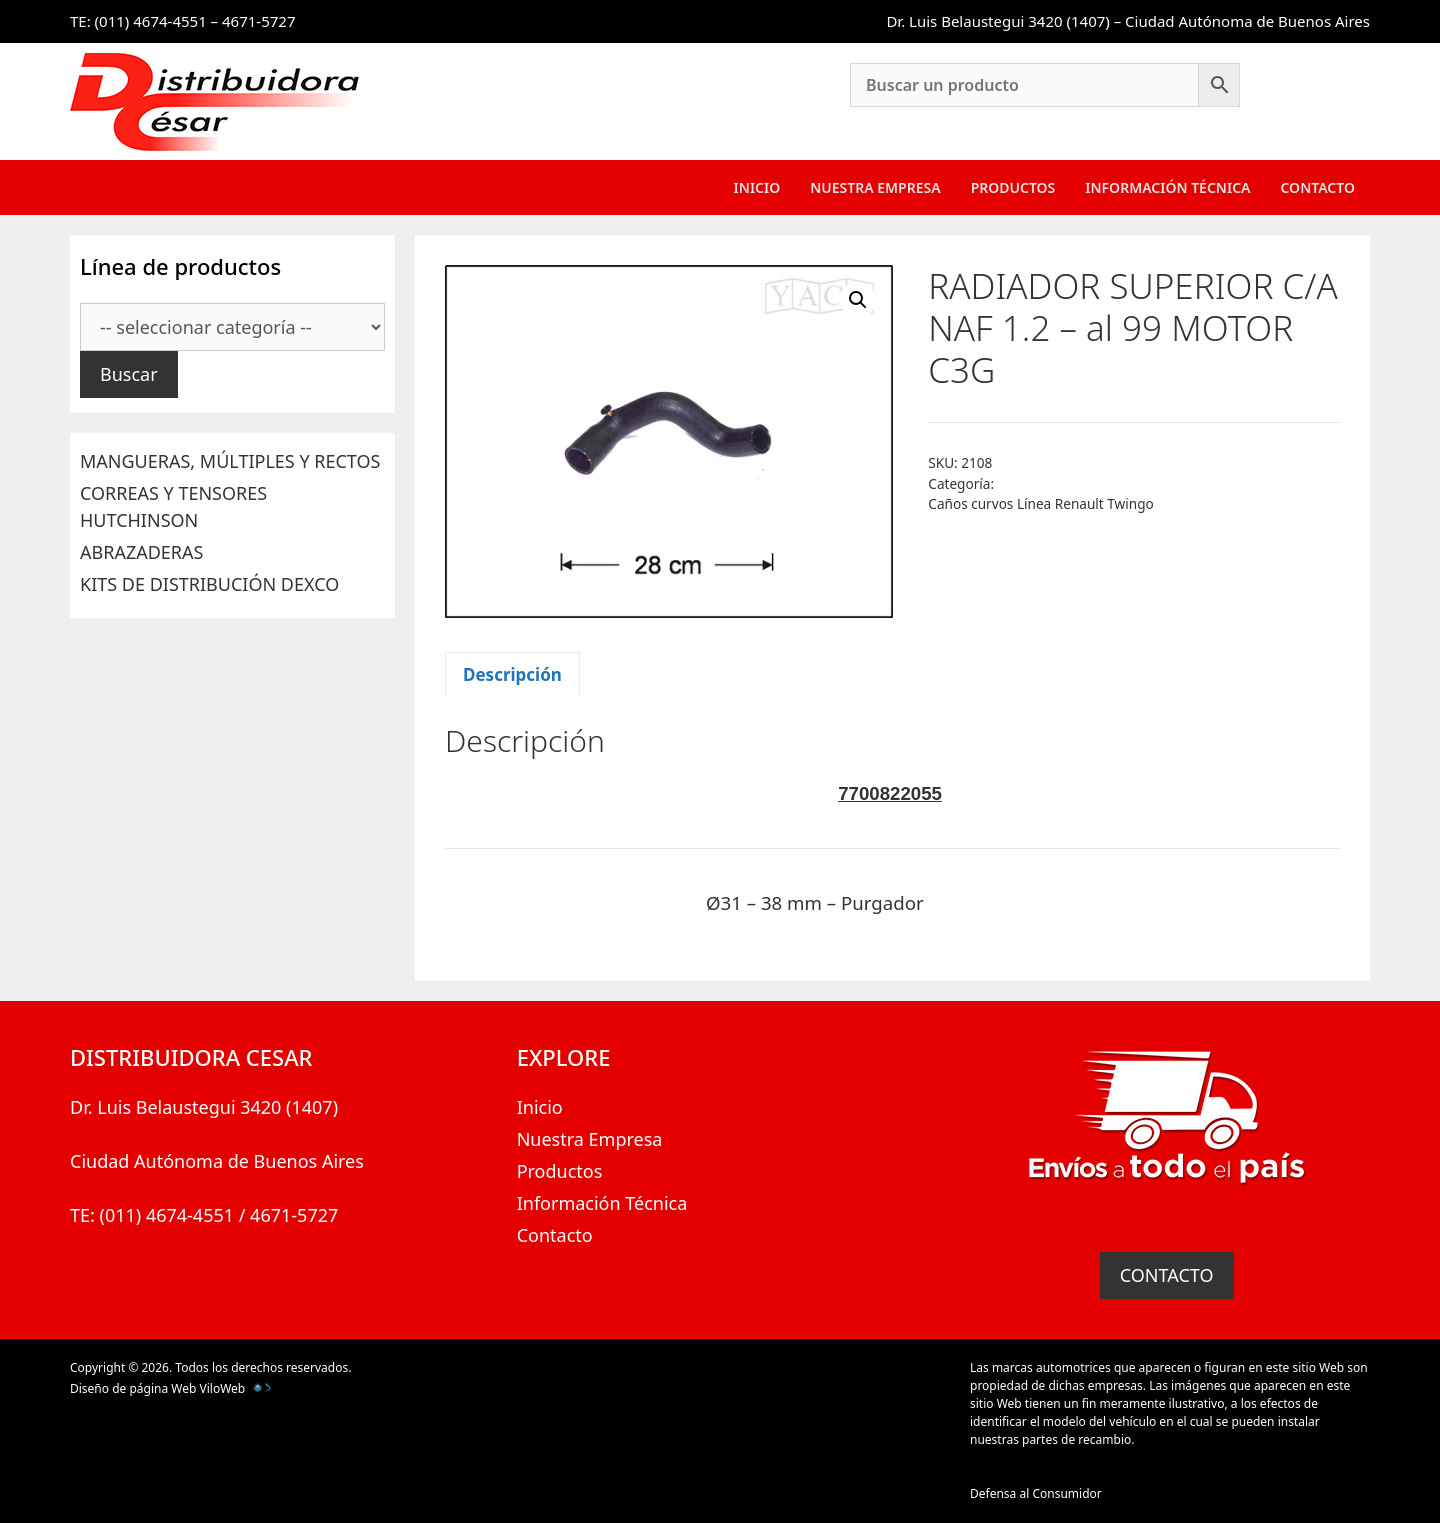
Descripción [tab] (512, 674)
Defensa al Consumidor (1036, 1493)
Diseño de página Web (133, 1388)
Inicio (757, 187)
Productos (1013, 187)
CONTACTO (1167, 1275)
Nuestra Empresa (875, 187)
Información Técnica (1167, 187)
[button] (858, 300)
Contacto (1317, 187)
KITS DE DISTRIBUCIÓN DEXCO (209, 584)
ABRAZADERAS (141, 552)
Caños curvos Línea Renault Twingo (1040, 503)
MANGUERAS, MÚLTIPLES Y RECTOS (230, 461)
